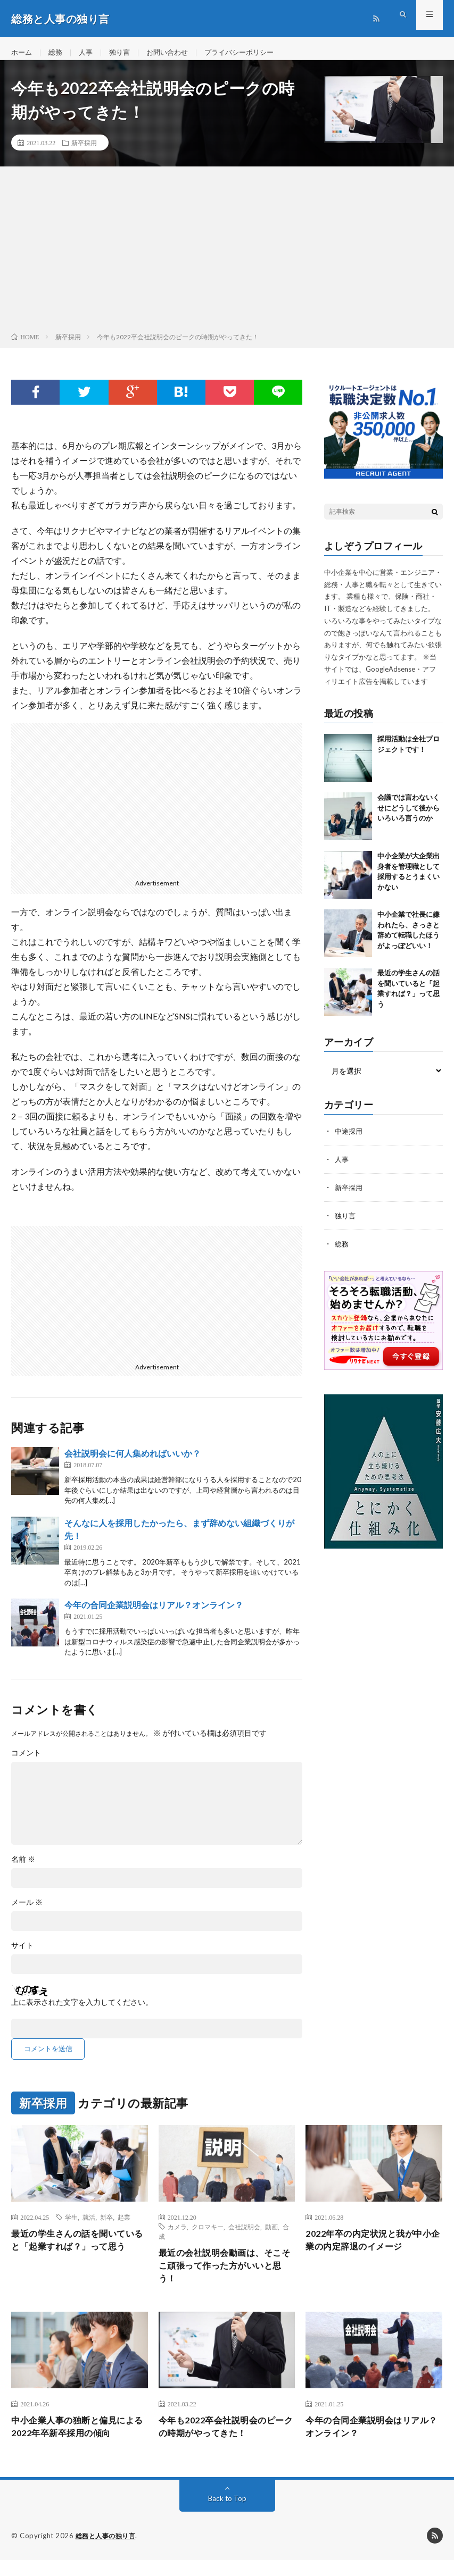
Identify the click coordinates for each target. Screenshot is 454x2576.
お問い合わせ (174, 52)
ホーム (22, 52)
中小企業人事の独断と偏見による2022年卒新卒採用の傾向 (76, 2442)
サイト (22, 1955)
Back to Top (227, 2514)
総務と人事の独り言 (108, 2552)
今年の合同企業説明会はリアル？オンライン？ (153, 1614)
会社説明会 (244, 2236)
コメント (26, 1762)
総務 (57, 52)
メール (27, 1912)
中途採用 (350, 1140)
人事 (88, 52)
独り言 (124, 52)
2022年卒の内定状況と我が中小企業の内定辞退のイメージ (371, 2251)
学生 (71, 2226)
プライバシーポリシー (250, 52)
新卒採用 (84, 152)
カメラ (177, 2236)
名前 (23, 1868)
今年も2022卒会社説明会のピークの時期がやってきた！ (224, 2442)
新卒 (106, 2226)
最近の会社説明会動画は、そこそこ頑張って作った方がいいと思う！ (223, 2277)
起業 (124, 2226)
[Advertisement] (227, 261)
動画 (271, 2236)
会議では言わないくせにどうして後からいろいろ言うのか (408, 817)
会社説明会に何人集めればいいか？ (132, 1463)
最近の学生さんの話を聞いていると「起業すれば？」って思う (75, 2258)
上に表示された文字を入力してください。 (82, 2011)
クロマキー (208, 2236)
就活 (88, 2226)
